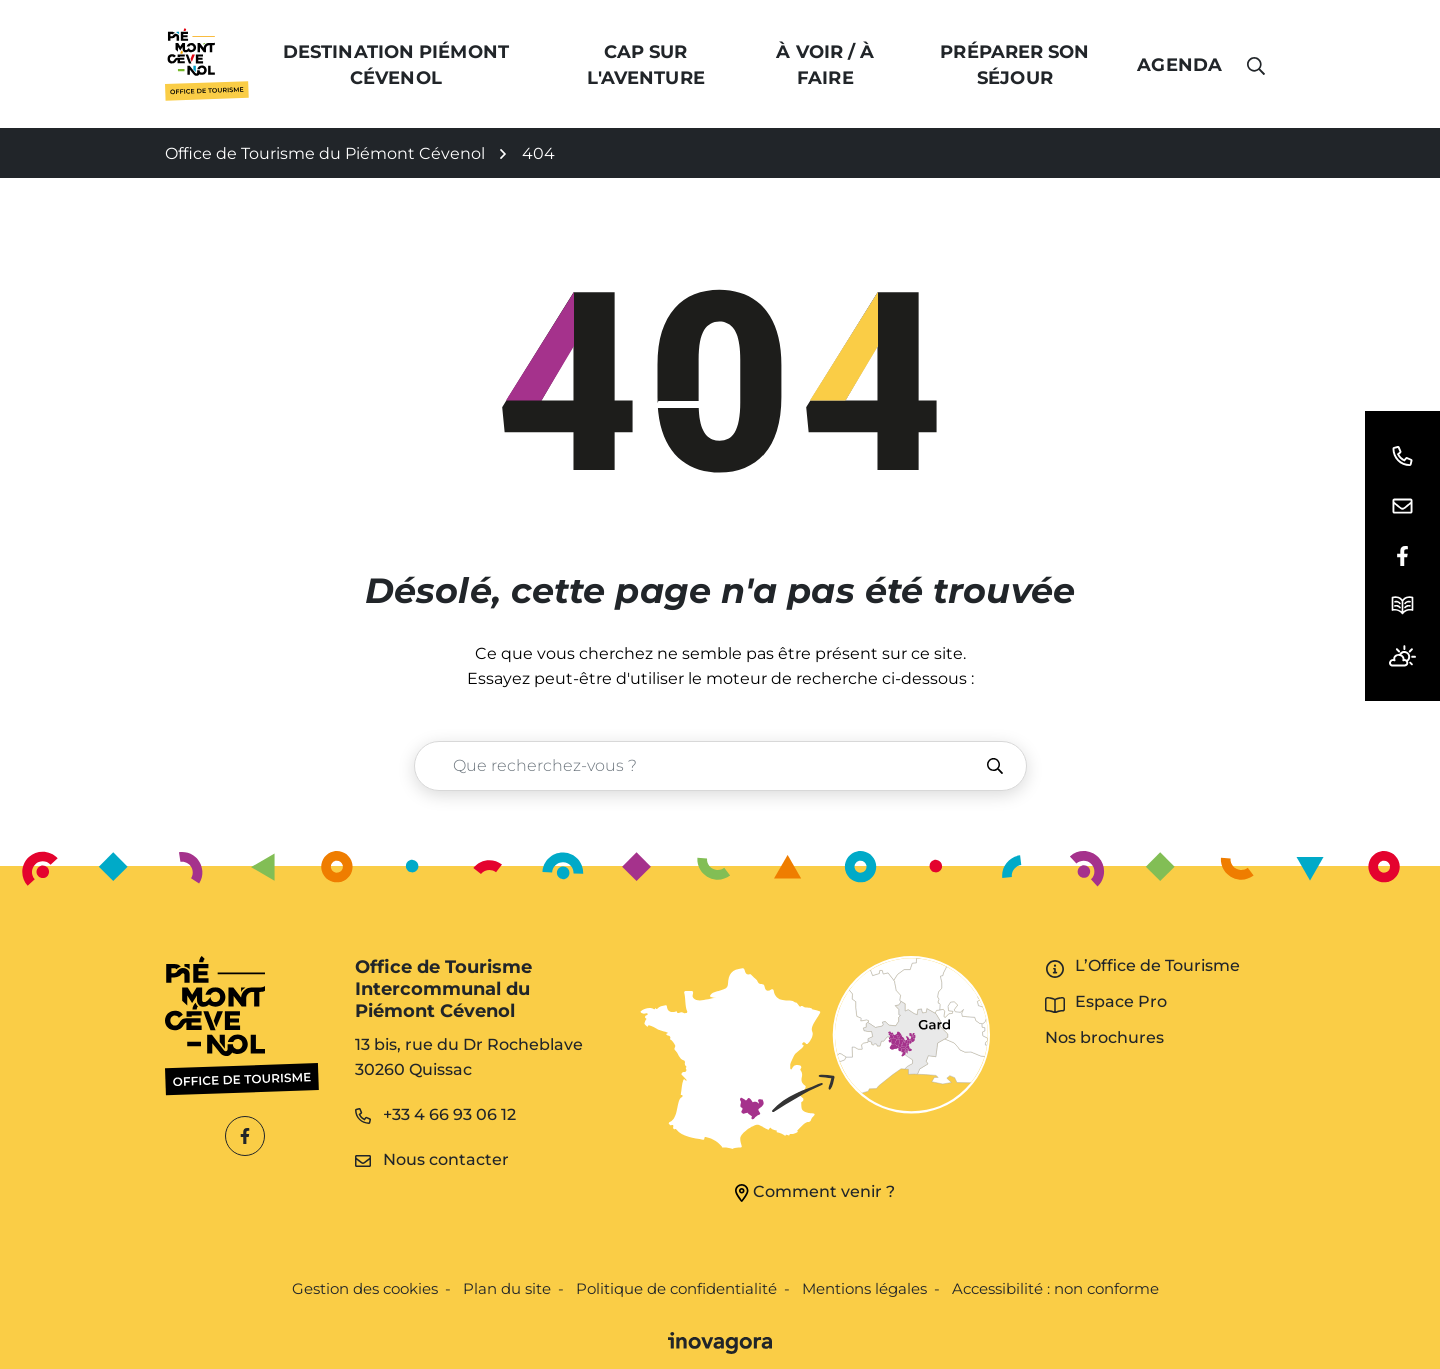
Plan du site (507, 1288)
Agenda (1179, 65)
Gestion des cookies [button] (365, 1288)
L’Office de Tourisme (1157, 965)
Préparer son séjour (1015, 65)
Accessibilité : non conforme (1055, 1288)
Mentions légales (864, 1288)
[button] (1402, 456)
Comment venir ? (815, 1192)
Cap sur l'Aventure (646, 65)
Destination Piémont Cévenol (397, 65)
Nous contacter (432, 1159)
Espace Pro (1121, 1001)
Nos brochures (1104, 1037)
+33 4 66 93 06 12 (435, 1114)
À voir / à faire (826, 65)
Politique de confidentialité (676, 1288)
